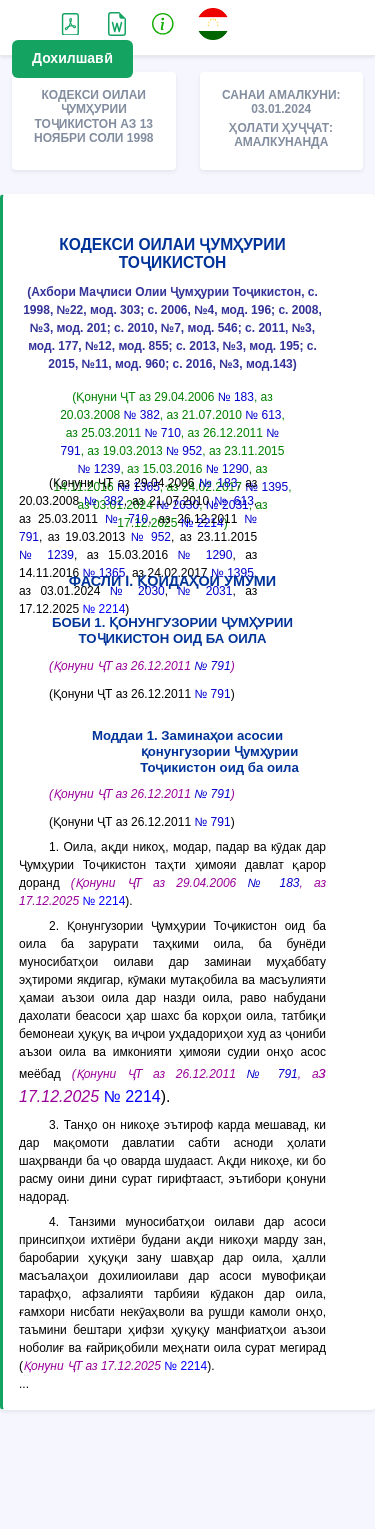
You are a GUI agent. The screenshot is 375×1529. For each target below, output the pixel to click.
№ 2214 (103, 609)
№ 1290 (227, 469)
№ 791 (212, 666)
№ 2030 (137, 591)
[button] (163, 23)
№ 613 (263, 415)
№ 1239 (99, 469)
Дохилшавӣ (72, 58)
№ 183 (236, 397)
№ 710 (163, 433)
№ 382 (142, 415)
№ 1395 (266, 487)
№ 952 (184, 451)
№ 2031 (204, 591)
